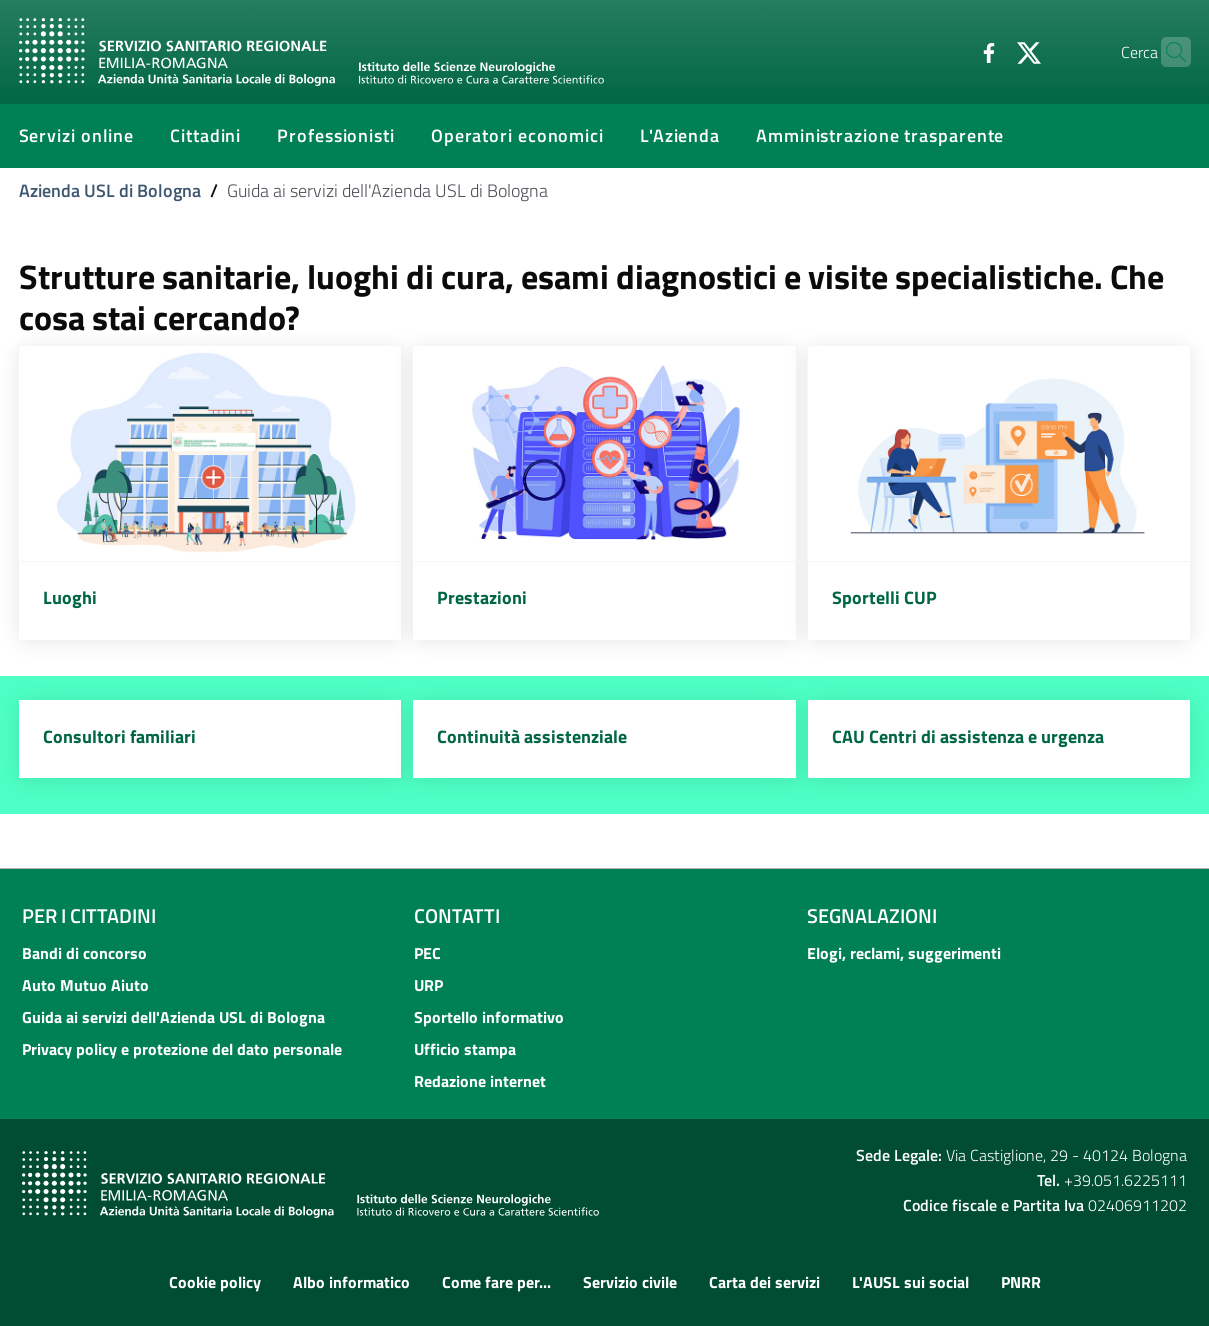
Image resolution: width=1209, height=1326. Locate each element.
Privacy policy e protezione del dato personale (182, 1049)
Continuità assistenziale (532, 736)
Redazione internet (480, 1081)
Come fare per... (496, 1282)
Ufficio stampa (465, 1049)
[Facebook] (950, 51)
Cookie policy (215, 1282)
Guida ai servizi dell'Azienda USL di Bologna (173, 1017)
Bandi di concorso (84, 953)
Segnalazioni (872, 915)
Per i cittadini (89, 915)
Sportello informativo (489, 1017)
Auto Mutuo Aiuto (85, 985)
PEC (427, 953)
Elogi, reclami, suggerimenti (904, 953)
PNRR (1021, 1282)
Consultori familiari (119, 736)
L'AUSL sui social (910, 1282)
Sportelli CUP (884, 597)
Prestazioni (482, 597)
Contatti (457, 915)
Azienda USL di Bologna (110, 190)
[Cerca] (1167, 52)
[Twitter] (990, 51)
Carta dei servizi (764, 1282)
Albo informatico (351, 1282)
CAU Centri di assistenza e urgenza (968, 736)
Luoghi (70, 597)
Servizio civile (630, 1282)
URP (428, 985)
